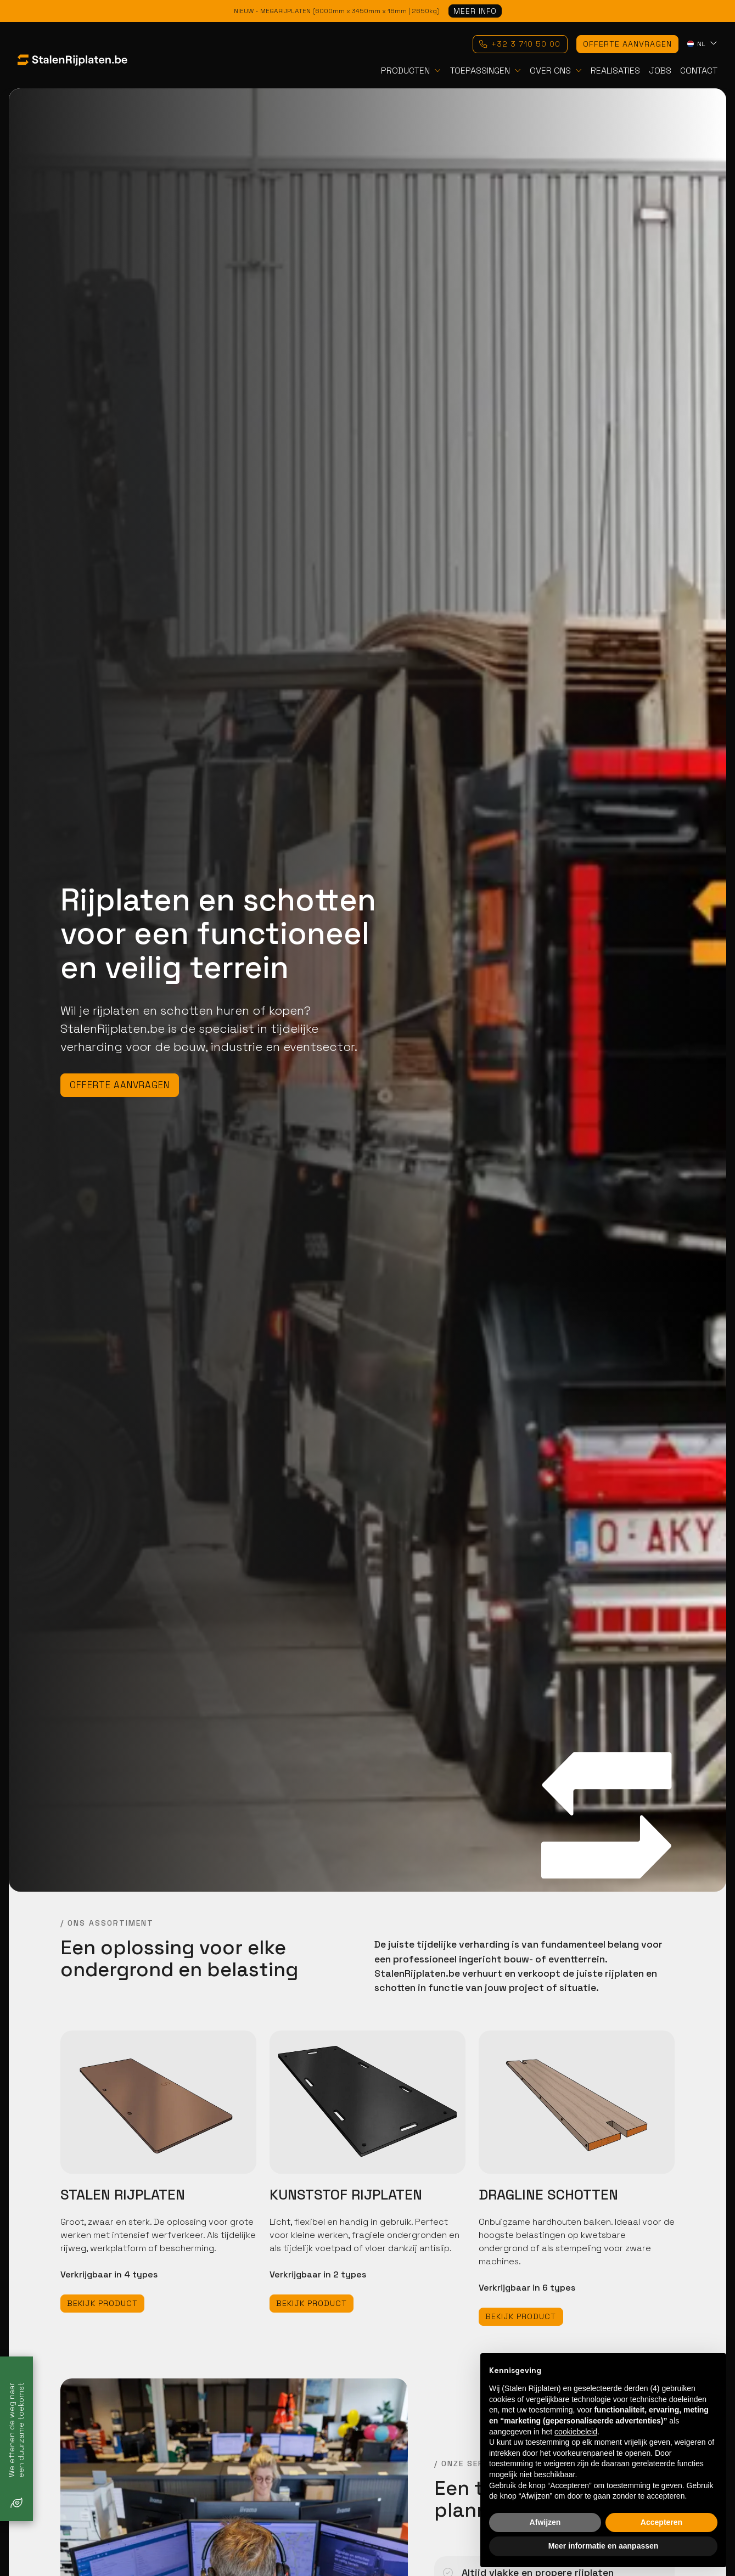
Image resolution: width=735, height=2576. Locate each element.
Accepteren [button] (661, 2522)
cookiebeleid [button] (575, 2431)
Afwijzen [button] (545, 2522)
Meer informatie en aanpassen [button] (603, 2545)
